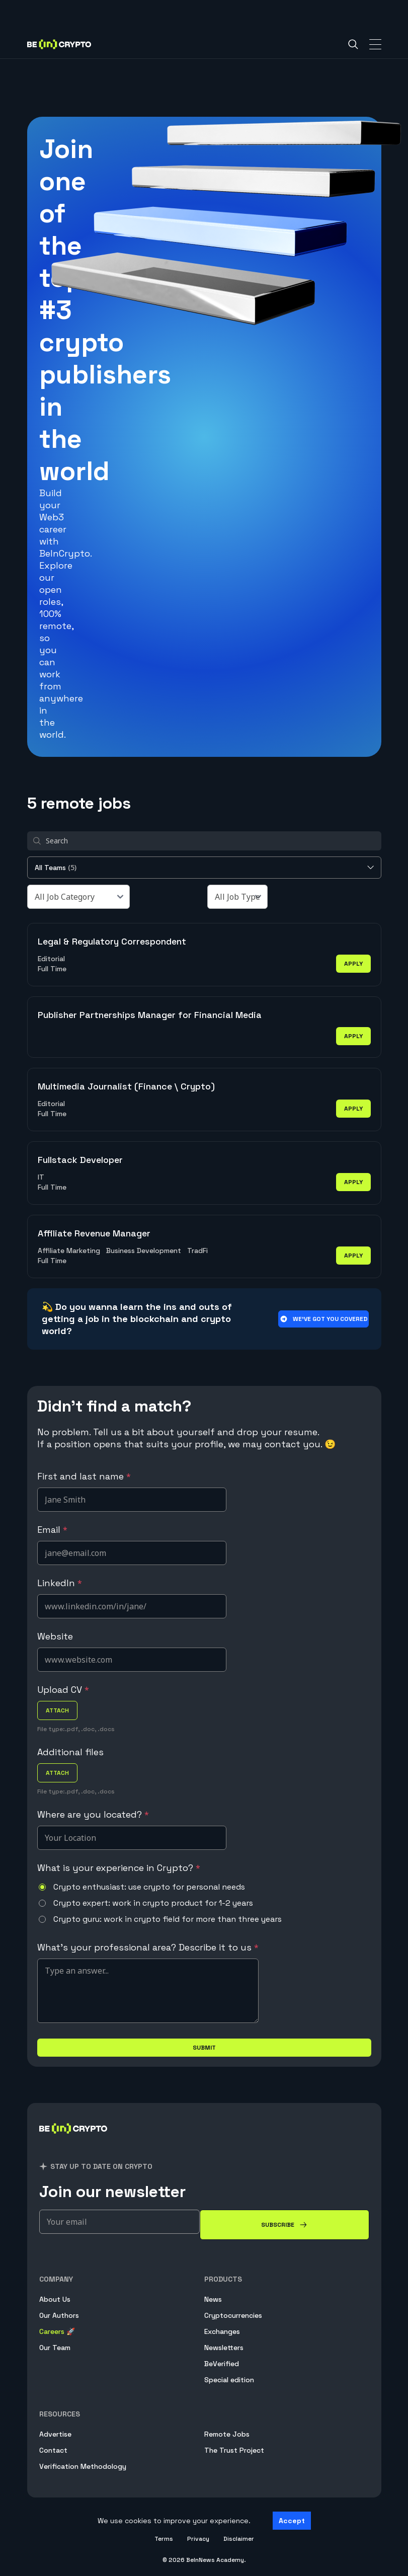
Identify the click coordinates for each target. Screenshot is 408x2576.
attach (57, 1710)
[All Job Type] (237, 897)
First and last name (84, 1476)
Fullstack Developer (80, 1159)
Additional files (70, 1752)
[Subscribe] (284, 2225)
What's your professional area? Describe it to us (148, 1947)
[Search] (353, 44)
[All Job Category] (78, 897)
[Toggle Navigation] (375, 44)
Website (55, 1636)
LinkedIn (59, 1583)
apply (353, 964)
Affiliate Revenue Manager (94, 1233)
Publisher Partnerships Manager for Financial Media (150, 1015)
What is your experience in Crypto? (118, 1868)
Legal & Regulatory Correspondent (112, 941)
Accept (292, 2520)
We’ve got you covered (323, 1319)
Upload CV (63, 1689)
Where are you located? (93, 1814)
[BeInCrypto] (73, 2140)
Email (52, 1529)
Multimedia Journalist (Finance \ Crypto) (126, 1086)
